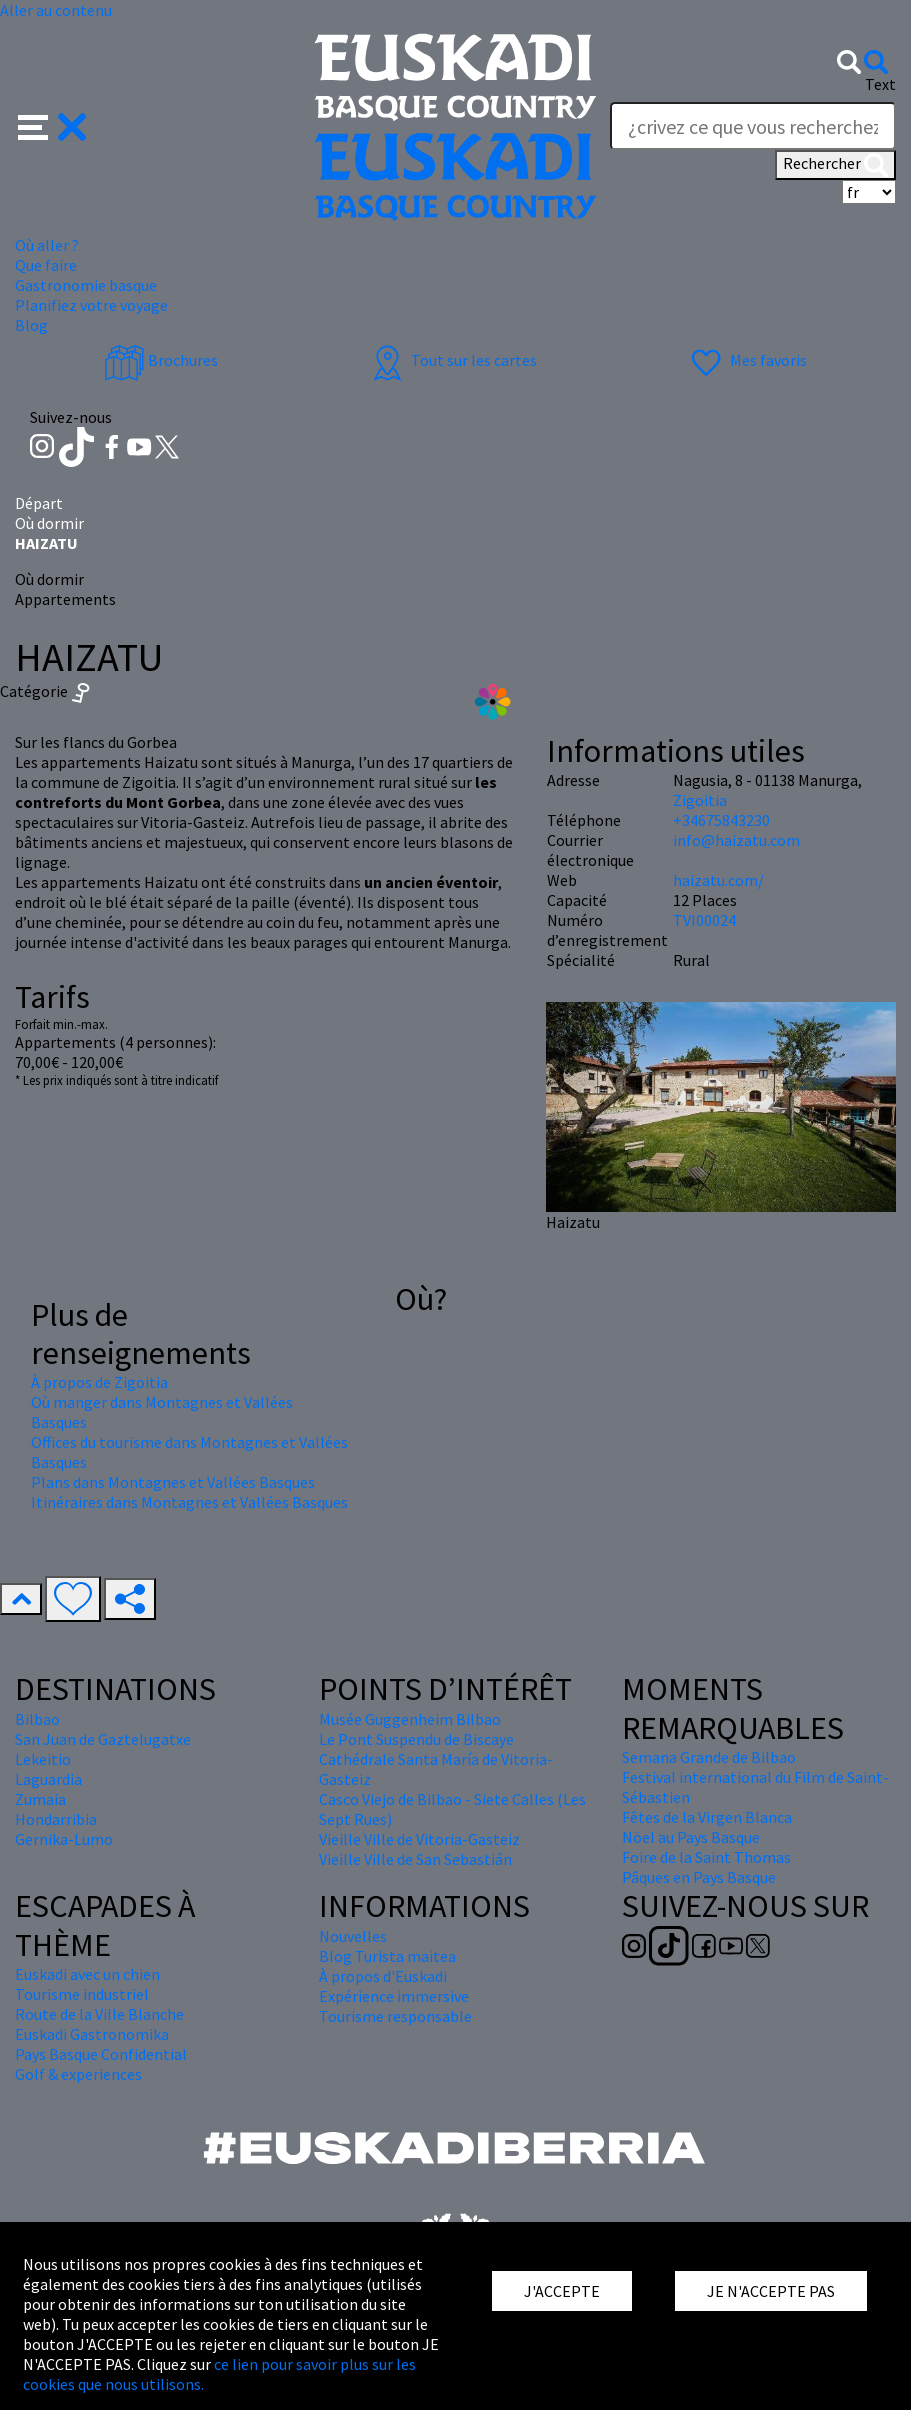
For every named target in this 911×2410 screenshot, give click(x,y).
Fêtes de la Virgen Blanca (707, 1817)
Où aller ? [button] (47, 245)
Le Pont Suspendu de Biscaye (416, 1739)
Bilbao (37, 1719)
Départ (39, 503)
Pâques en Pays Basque (699, 1877)
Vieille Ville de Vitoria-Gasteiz (419, 1839)
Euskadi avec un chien (87, 1974)
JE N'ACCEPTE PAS (771, 2291)
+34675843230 (721, 820)
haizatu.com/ (718, 880)
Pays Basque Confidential (101, 2054)
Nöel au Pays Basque (691, 1837)
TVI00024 (704, 920)
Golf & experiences (78, 2074)
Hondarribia (56, 1819)
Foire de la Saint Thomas (706, 1857)
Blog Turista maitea (387, 1956)
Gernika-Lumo (64, 1839)
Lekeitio (43, 1759)
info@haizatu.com (736, 840)
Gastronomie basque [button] (86, 285)
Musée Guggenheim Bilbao (410, 1719)
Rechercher (835, 165)
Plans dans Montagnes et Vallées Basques (173, 1482)
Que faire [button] (46, 265)
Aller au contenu (56, 10)
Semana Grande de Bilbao (709, 1757)
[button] (52, 125)
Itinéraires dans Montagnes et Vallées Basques (189, 1502)
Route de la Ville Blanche (99, 2014)
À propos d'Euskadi (383, 1976)
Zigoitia (700, 800)
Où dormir (49, 523)
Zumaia (40, 1799)
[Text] (753, 126)
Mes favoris (746, 360)
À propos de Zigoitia (99, 1382)
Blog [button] (31, 325)
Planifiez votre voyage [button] (91, 305)
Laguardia (48, 1779)
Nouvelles (353, 1936)
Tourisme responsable (395, 2016)
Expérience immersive (394, 1996)
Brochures (161, 360)
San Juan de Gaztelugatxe (103, 1739)
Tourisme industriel (82, 1994)
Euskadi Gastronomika (92, 2034)
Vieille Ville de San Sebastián (415, 1859)
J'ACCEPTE (562, 2291)
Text (880, 84)
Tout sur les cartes (452, 360)
